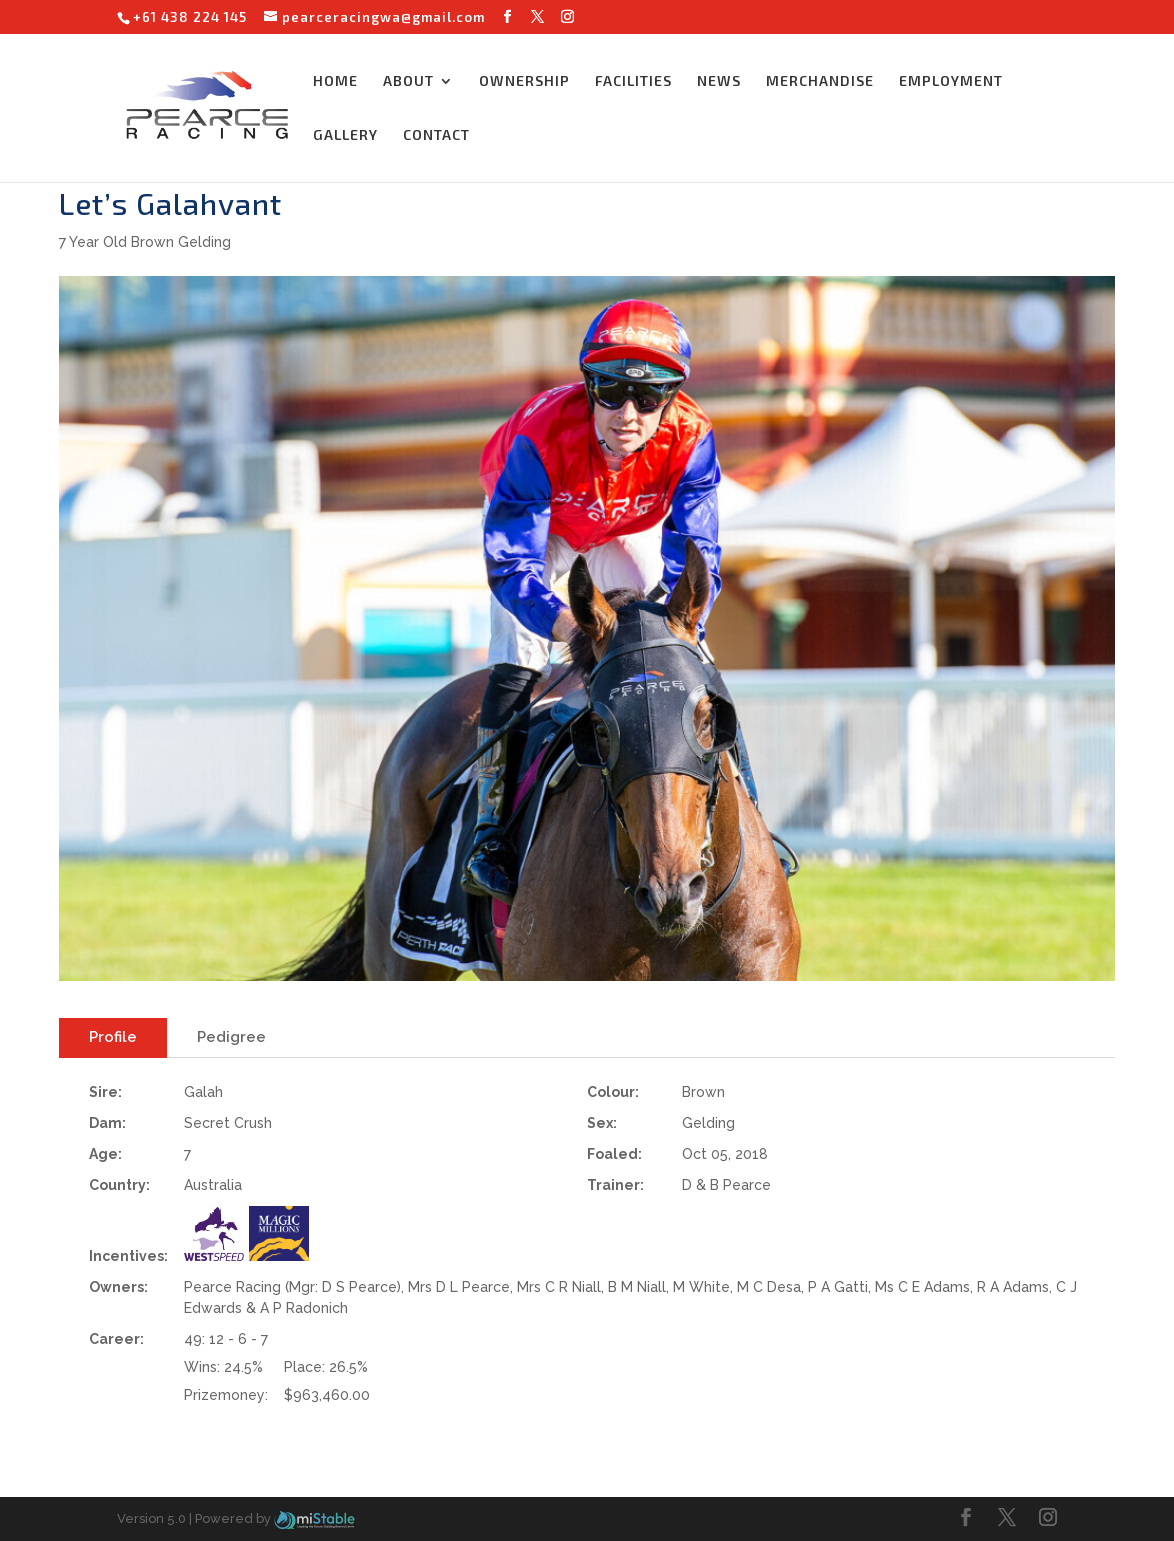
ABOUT (408, 81)
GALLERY (345, 135)
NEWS (719, 81)
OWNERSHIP (524, 81)
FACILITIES (633, 81)
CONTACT (436, 135)
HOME (335, 81)
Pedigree (231, 1037)
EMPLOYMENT (951, 81)
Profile (113, 1037)
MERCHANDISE (820, 81)
